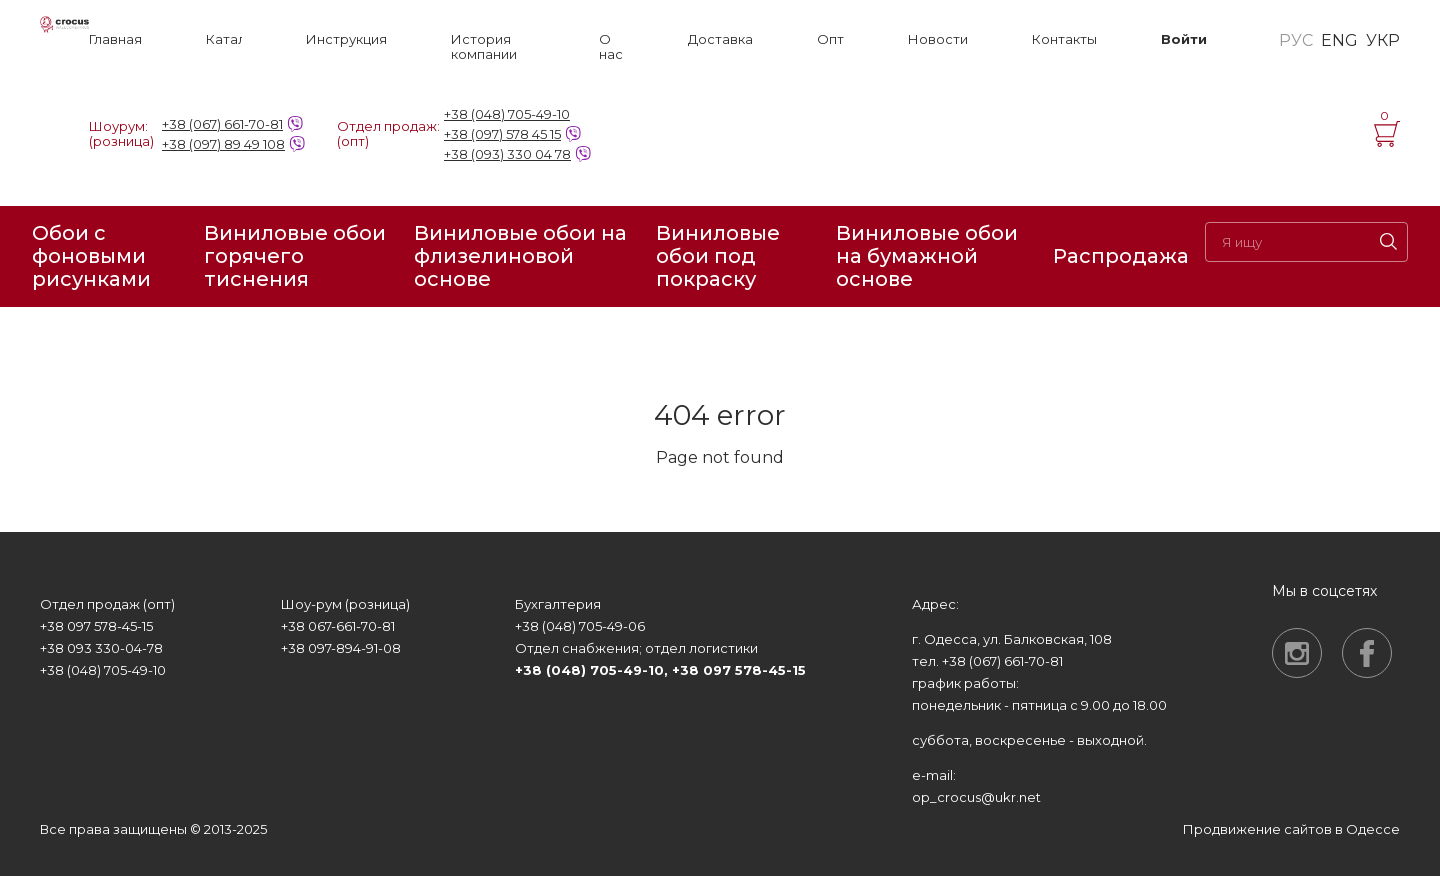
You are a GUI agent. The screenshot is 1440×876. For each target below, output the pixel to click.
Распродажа (1121, 256)
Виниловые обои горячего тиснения (295, 256)
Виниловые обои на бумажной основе (927, 256)
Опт (830, 39)
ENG (1339, 41)
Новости (938, 39)
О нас (611, 47)
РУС (1296, 41)
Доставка (720, 39)
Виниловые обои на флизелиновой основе (520, 256)
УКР (1383, 41)
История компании (484, 47)
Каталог (224, 39)
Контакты (1064, 39)
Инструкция (346, 39)
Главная (115, 39)
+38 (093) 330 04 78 (507, 154)
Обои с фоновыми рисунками (91, 256)
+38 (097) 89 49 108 (223, 144)
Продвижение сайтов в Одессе (1291, 829)
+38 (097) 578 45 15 (502, 134)
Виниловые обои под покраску (718, 256)
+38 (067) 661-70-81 (222, 124)
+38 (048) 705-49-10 (507, 114)
